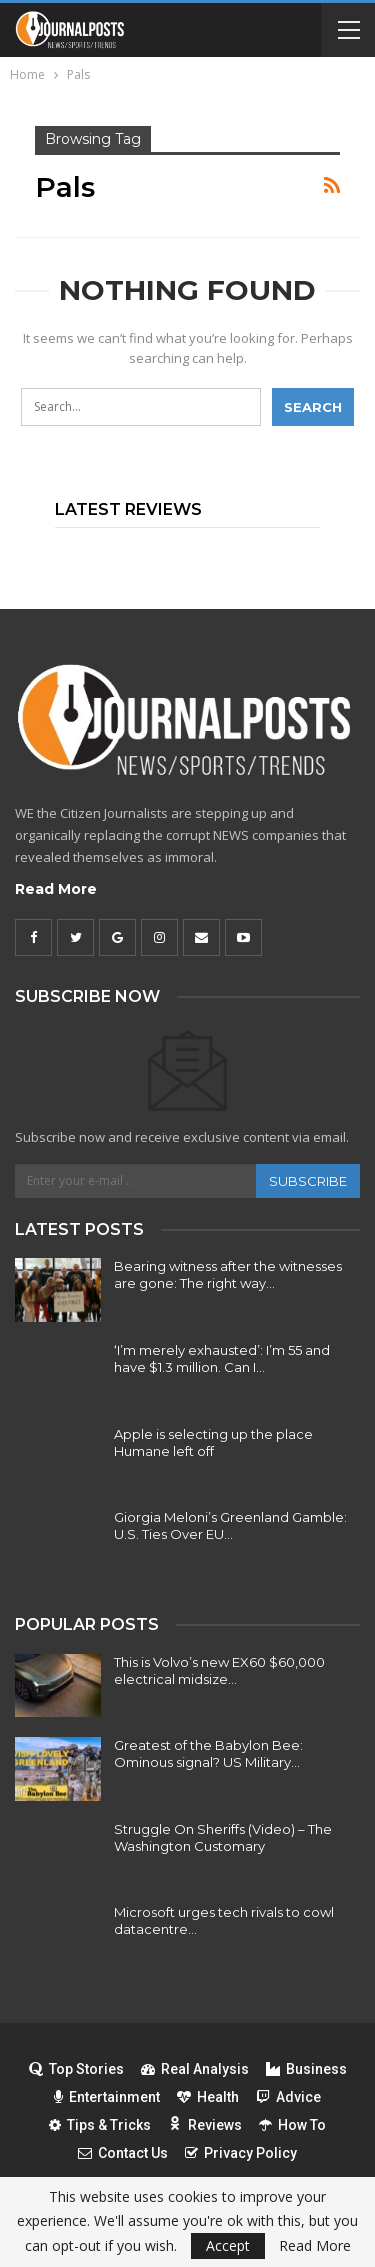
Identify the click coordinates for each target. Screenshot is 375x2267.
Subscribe (308, 1181)
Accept (228, 2245)
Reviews (205, 2125)
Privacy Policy (241, 2153)
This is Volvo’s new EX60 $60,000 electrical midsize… (219, 1670)
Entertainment (107, 2097)
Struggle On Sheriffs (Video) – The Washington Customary (223, 1837)
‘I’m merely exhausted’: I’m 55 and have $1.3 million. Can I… (222, 1358)
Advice (288, 2097)
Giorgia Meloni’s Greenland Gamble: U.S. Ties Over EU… (230, 1525)
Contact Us (123, 2153)
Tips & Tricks (100, 2125)
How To (292, 2125)
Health (208, 2097)
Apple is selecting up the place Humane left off (213, 1442)
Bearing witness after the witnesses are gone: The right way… (228, 1274)
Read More (56, 889)
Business (306, 2069)
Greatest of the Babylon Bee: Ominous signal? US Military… (208, 1753)
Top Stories (76, 2069)
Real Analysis (195, 2069)
